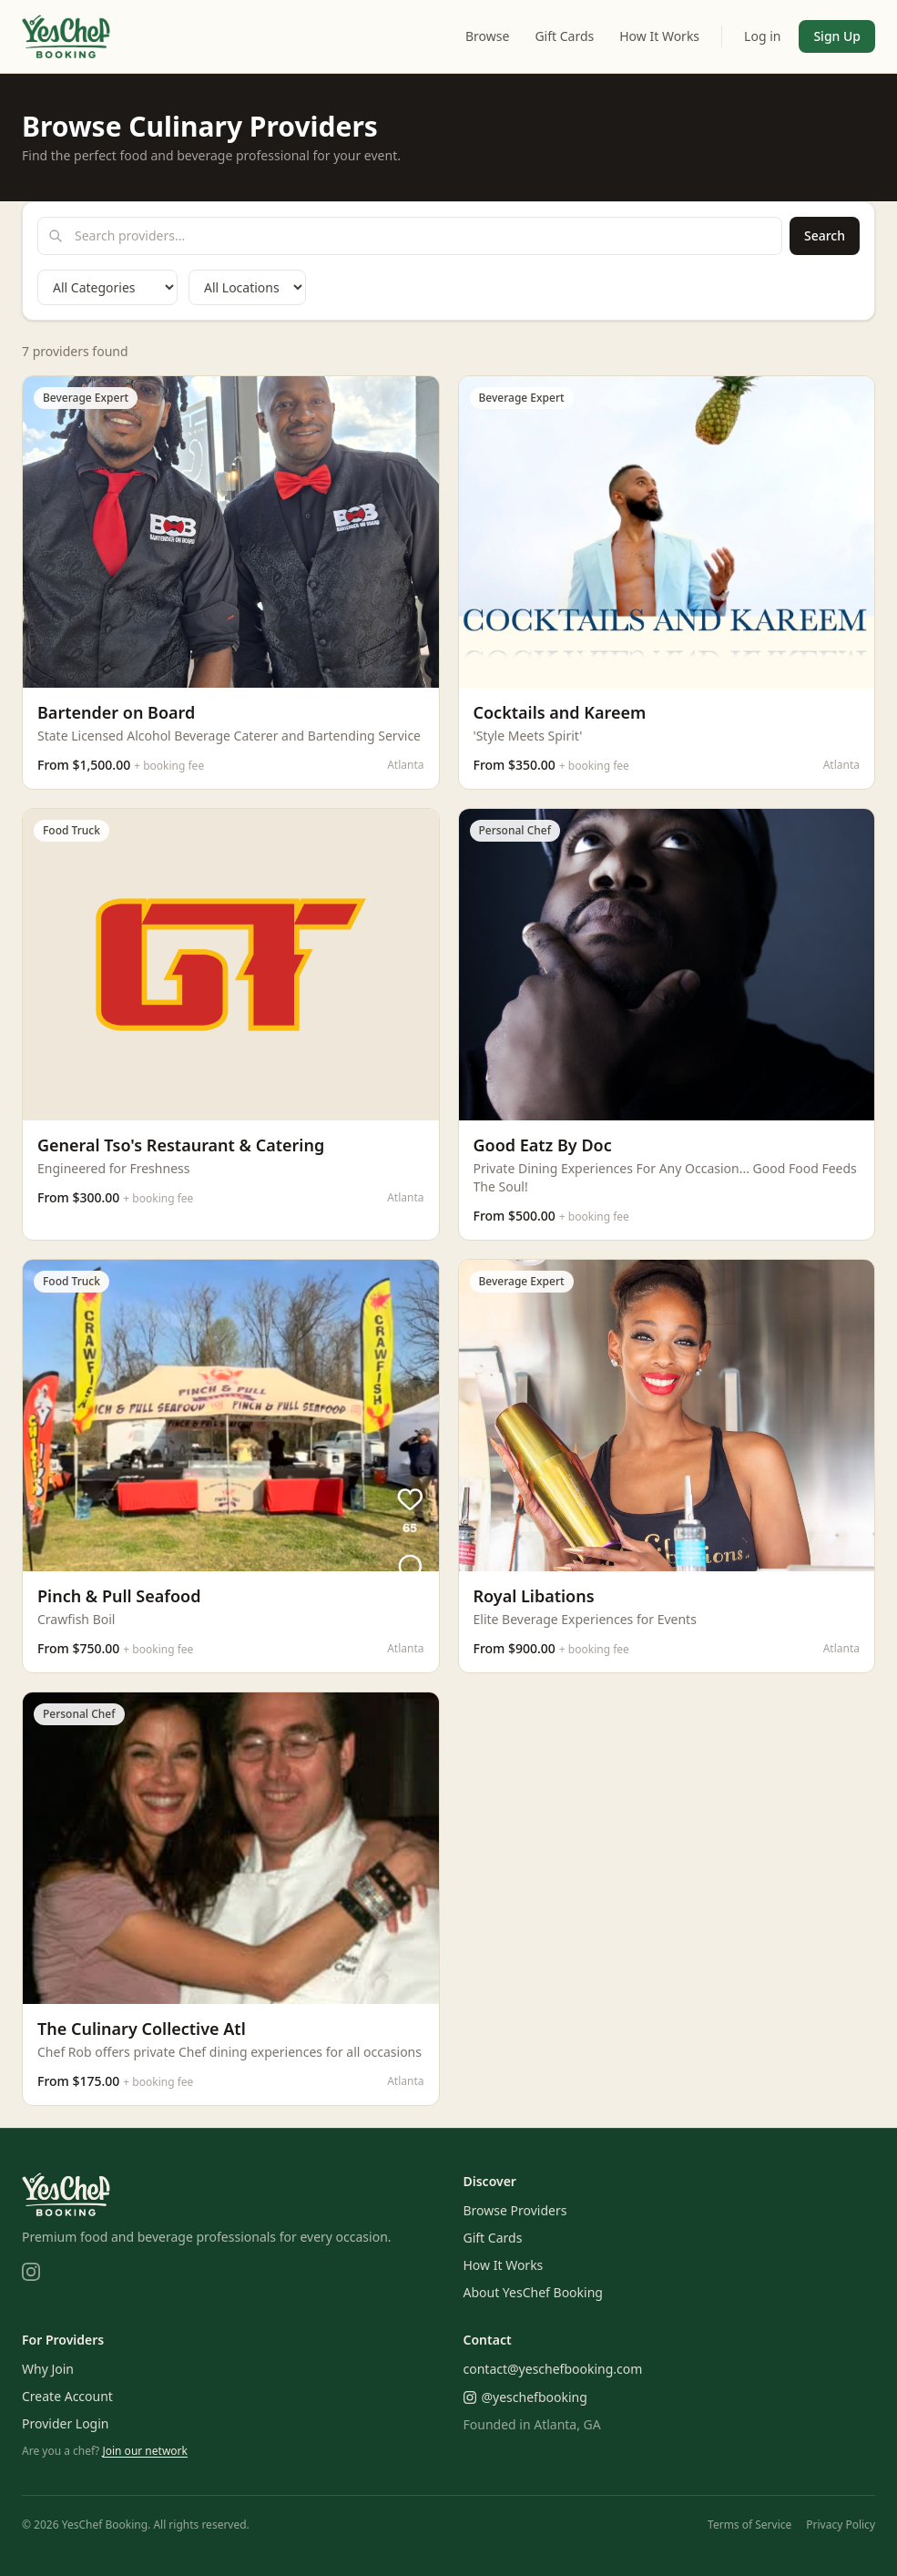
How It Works (659, 36)
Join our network (145, 2450)
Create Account (67, 2396)
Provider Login (65, 2423)
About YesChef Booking (533, 2292)
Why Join (48, 2368)
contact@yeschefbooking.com (553, 2368)
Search (824, 235)
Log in (762, 36)
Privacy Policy (840, 2525)
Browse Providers (515, 2210)
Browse (487, 36)
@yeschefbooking (525, 2397)
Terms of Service (749, 2525)
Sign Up (837, 36)
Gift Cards (564, 36)
